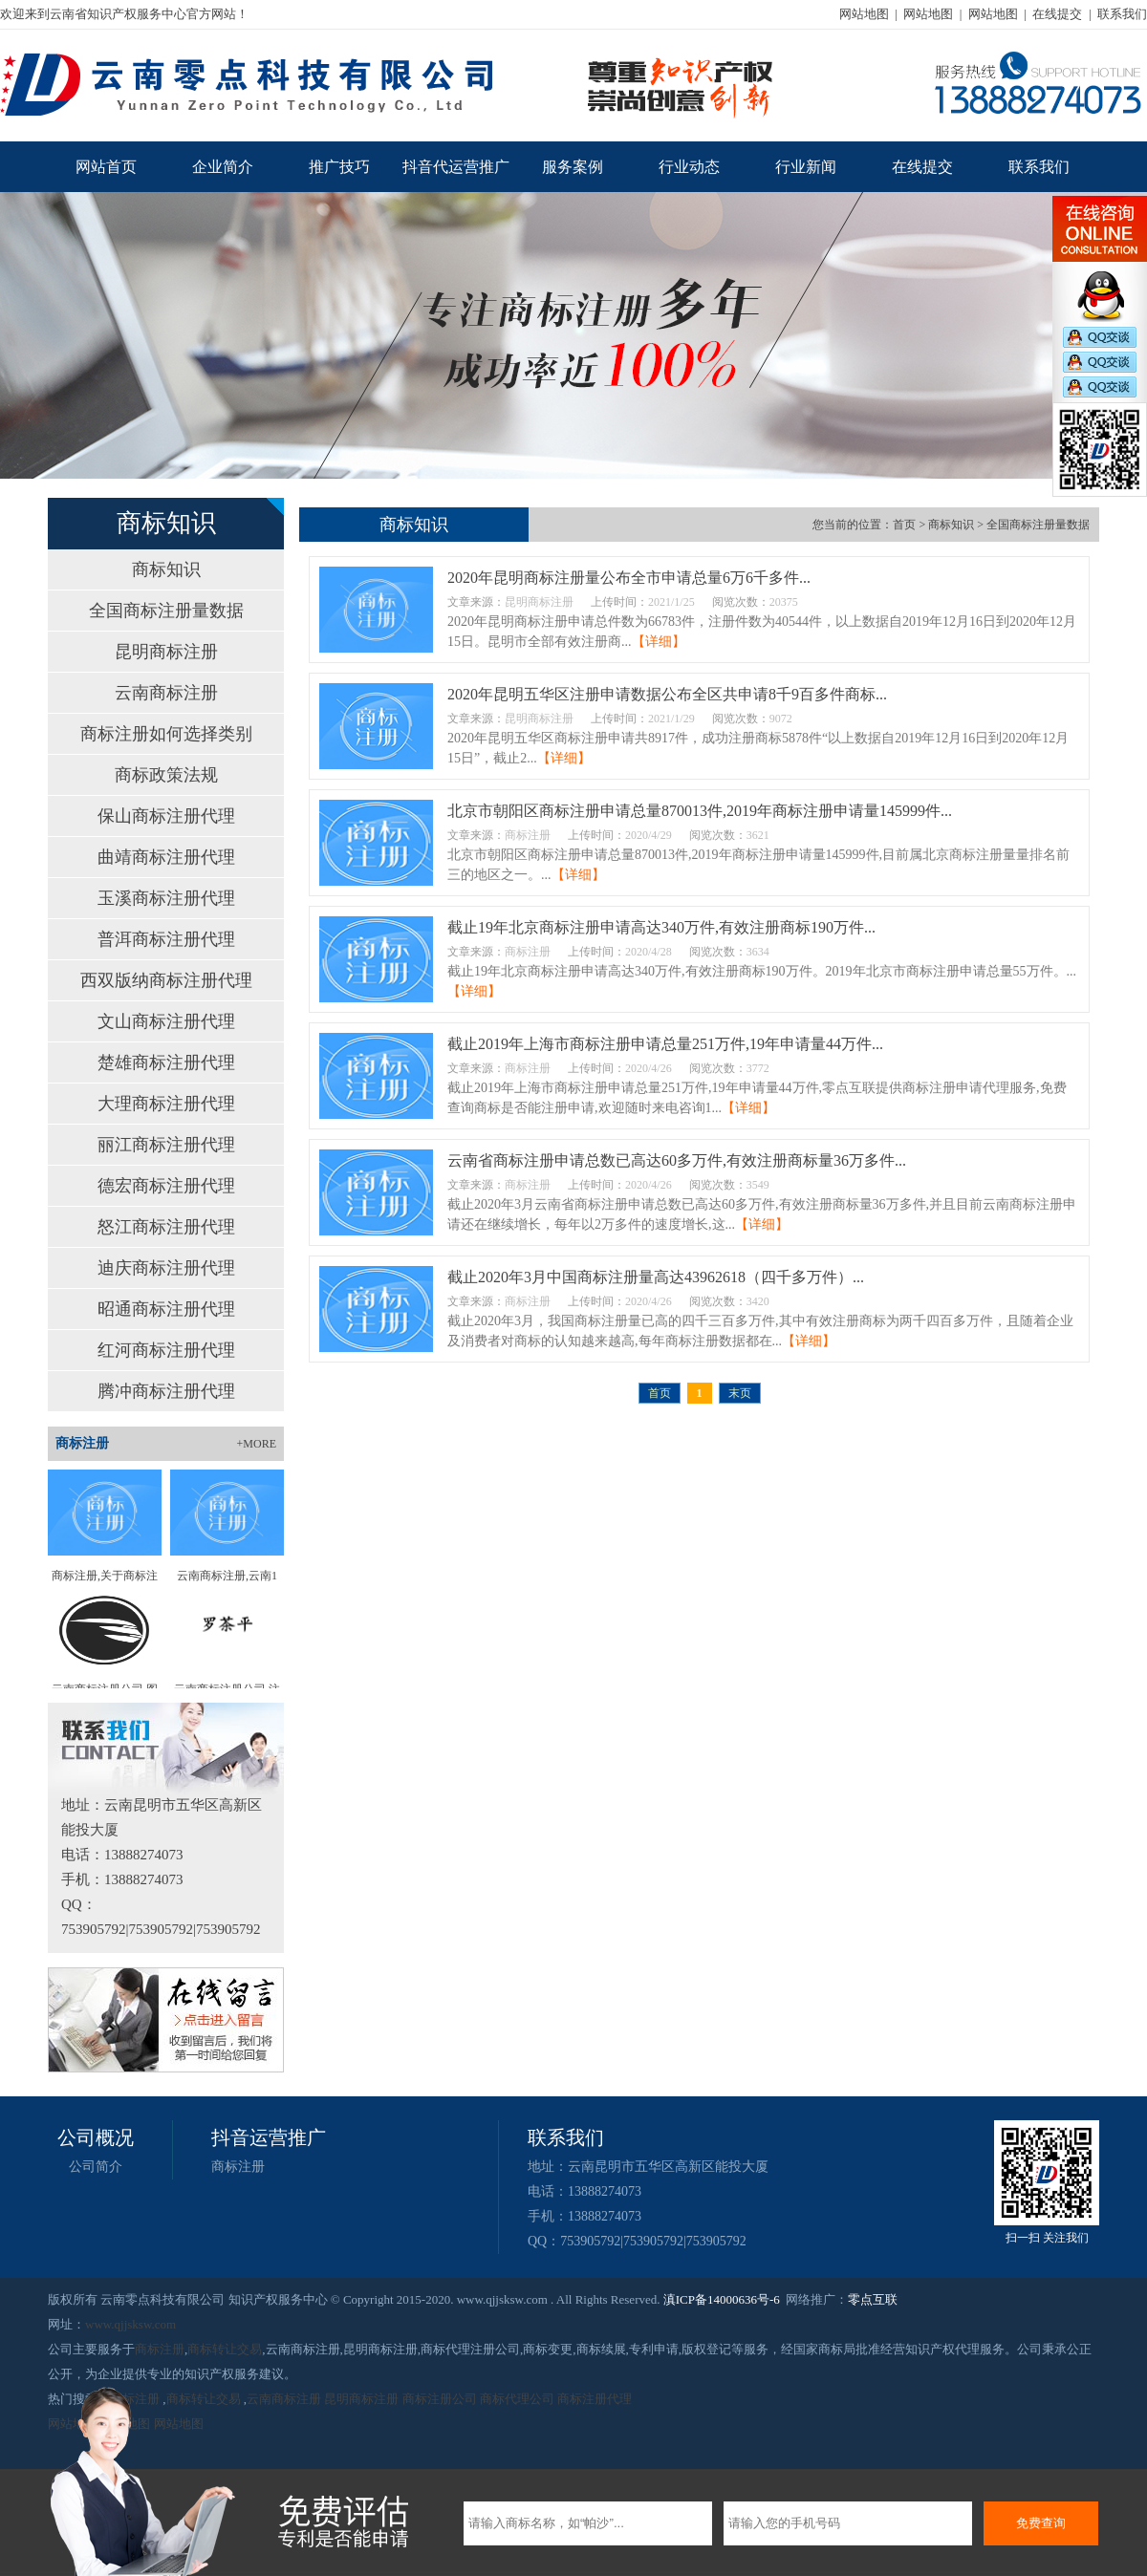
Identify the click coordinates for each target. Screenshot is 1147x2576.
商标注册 (238, 2166)
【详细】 (658, 641)
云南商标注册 (166, 692)
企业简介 (222, 167)
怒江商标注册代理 (166, 1226)
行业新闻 (805, 167)
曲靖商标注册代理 (166, 857)
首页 (904, 524)
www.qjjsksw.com (130, 2324)
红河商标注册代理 (166, 1350)
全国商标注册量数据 (166, 610)
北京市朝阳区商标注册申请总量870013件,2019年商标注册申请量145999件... (699, 811)
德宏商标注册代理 (166, 1185)
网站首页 (106, 167)
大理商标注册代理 (166, 1103)
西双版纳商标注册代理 (166, 980)
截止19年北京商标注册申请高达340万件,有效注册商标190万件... (661, 927)
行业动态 (689, 167)
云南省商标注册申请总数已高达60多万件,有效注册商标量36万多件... (676, 1160)
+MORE (256, 1443)
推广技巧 (339, 167)
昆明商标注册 (166, 651)
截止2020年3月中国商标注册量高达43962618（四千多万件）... (655, 1277)
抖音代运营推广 (455, 167)
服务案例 (572, 167)
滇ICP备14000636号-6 (721, 2299)
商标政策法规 (166, 774)
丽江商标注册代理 (166, 1144)
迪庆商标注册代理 (166, 1267)
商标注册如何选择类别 (166, 733)
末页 (739, 1393)
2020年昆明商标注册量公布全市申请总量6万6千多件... (629, 577)
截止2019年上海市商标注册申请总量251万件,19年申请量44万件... (665, 1044)
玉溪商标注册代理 (166, 898)
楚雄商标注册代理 (166, 1062)
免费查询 (1041, 2523)
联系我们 (1122, 14)
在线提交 (1057, 14)
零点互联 (873, 2299)
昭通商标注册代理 (166, 1309)
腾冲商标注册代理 (166, 1391)
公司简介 (95, 2166)
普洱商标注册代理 (166, 939)
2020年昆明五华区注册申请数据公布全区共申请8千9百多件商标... (667, 694)
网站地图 (864, 14)
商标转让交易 (224, 2349)
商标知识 (166, 569)
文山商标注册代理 (166, 1021)
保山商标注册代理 (166, 816)
